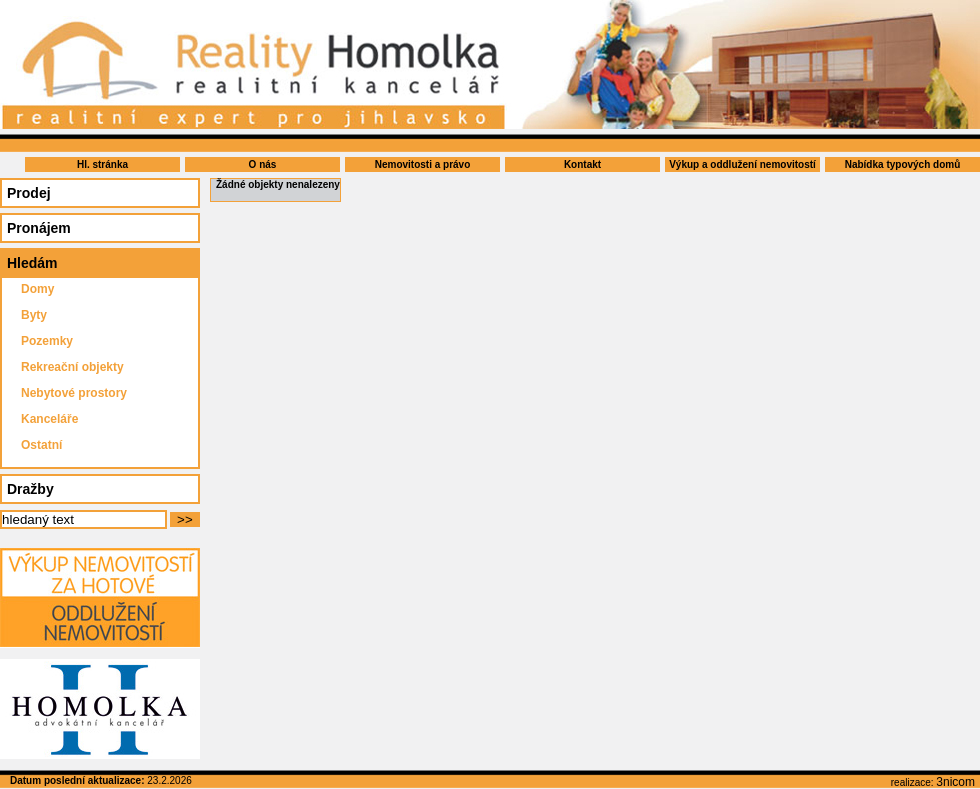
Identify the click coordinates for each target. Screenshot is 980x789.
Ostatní (41, 445)
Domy (37, 289)
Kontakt (582, 164)
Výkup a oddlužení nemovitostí (742, 164)
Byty (34, 315)
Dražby (30, 489)
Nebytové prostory (74, 393)
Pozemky (47, 341)
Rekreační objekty (72, 367)
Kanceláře (49, 419)
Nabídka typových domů (903, 164)
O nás (263, 164)
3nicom (955, 782)
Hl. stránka (102, 164)
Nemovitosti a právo (423, 164)
